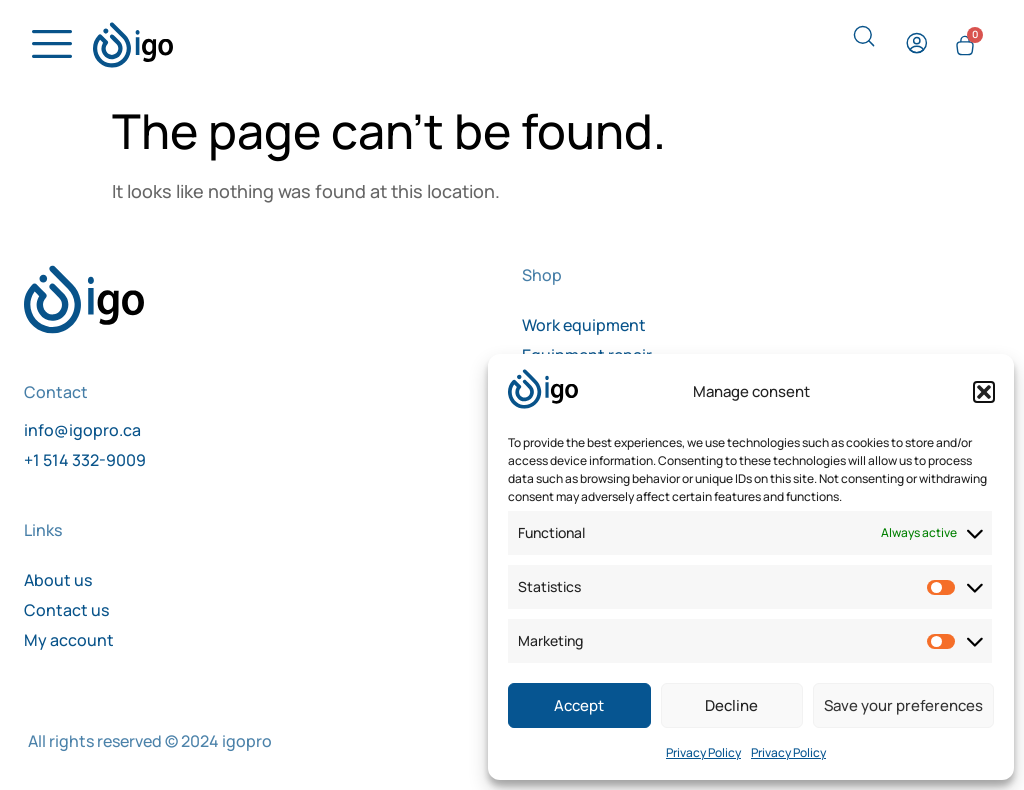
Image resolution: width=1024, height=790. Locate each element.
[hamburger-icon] (46, 50)
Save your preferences (903, 705)
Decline (731, 705)
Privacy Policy (703, 752)
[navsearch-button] (866, 46)
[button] (984, 392)
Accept (579, 705)
